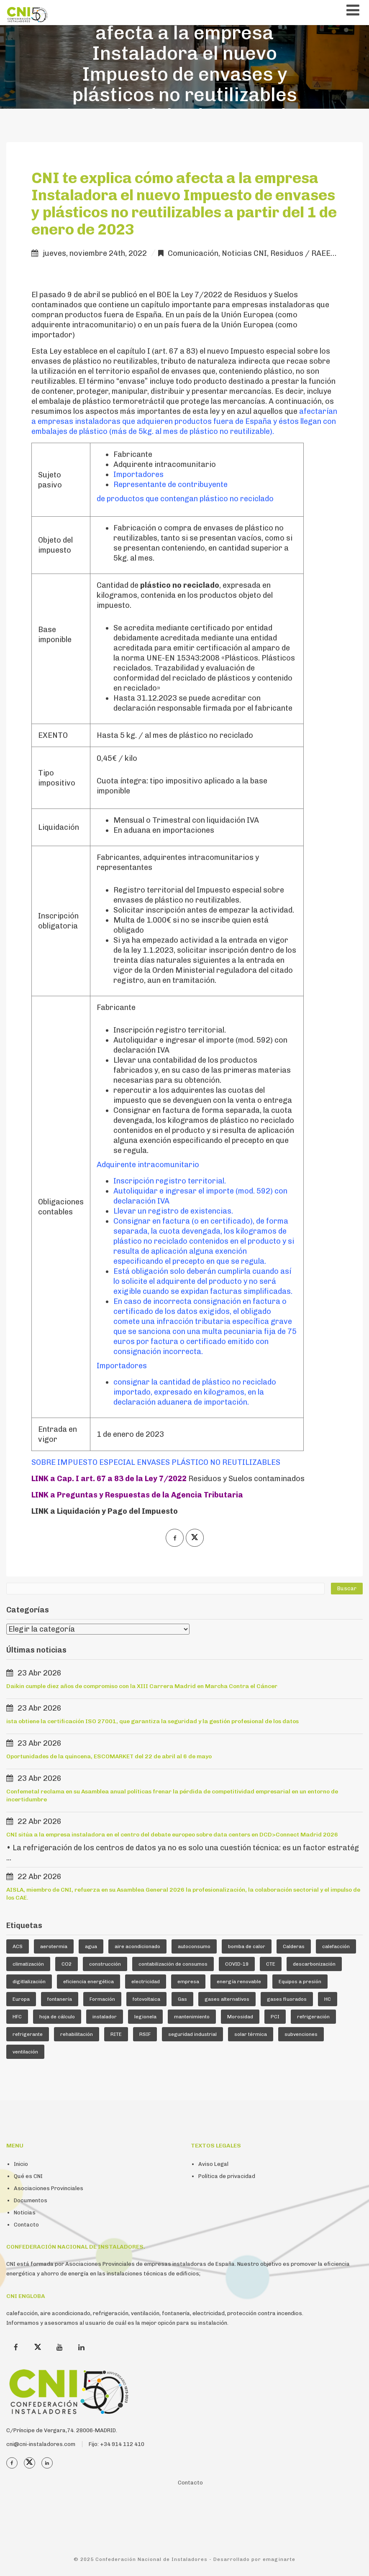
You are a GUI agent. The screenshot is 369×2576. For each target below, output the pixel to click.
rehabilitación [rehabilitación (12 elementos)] (76, 2034)
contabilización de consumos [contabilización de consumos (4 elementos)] (173, 1964)
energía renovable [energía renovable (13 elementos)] (239, 1981)
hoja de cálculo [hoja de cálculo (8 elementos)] (57, 2017)
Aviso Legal (213, 2164)
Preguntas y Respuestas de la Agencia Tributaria (150, 1495)
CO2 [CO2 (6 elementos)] (67, 1964)
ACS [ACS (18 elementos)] (18, 1946)
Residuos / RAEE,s (303, 253)
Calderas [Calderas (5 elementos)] (294, 1946)
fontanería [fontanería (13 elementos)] (59, 1999)
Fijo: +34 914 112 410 (116, 2444)
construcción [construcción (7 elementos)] (105, 1964)
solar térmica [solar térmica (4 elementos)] (250, 2034)
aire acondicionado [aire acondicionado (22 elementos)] (137, 1946)
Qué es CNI (28, 2176)
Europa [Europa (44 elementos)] (21, 1999)
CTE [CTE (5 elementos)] (270, 1964)
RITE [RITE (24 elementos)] (116, 2034)
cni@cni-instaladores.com (40, 2444)
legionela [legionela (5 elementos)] (145, 2017)
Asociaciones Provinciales (48, 2188)
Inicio (21, 2164)
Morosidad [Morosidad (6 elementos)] (240, 2017)
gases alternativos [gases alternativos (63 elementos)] (227, 1999)
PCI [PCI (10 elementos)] (275, 2017)
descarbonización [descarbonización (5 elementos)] (314, 1964)
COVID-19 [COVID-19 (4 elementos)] (237, 1964)
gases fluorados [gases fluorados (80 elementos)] (287, 1999)
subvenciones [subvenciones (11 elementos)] (301, 2034)
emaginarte (279, 2559)
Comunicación (193, 253)
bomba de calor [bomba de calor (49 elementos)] (246, 1946)
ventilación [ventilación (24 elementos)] (25, 2052)
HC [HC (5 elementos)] (327, 1999)
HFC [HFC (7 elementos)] (17, 2017)
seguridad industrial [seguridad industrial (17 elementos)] (192, 2034)
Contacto (26, 2224)
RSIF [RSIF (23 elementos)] (145, 2034)
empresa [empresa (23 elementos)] (188, 1981)
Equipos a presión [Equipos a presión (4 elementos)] (300, 1981)
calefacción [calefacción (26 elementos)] (336, 1946)
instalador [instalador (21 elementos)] (104, 2017)
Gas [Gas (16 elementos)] (182, 1999)
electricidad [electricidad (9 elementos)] (145, 1981)
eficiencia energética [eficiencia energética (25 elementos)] (88, 1981)
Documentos (30, 2200)
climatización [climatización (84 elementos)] (28, 1964)
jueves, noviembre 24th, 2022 (95, 253)
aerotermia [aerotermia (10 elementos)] (53, 1946)
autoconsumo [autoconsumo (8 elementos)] (194, 1946)
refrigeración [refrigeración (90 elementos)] (313, 2017)
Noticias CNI (244, 253)
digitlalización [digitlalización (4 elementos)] (29, 1981)
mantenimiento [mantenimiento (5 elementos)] (192, 2017)
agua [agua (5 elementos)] (91, 1946)
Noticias (25, 2212)
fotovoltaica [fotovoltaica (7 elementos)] (146, 1999)
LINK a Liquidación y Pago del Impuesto (104, 1511)
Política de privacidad (226, 2176)
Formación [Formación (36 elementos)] (102, 1999)
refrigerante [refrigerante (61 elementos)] (28, 2034)
